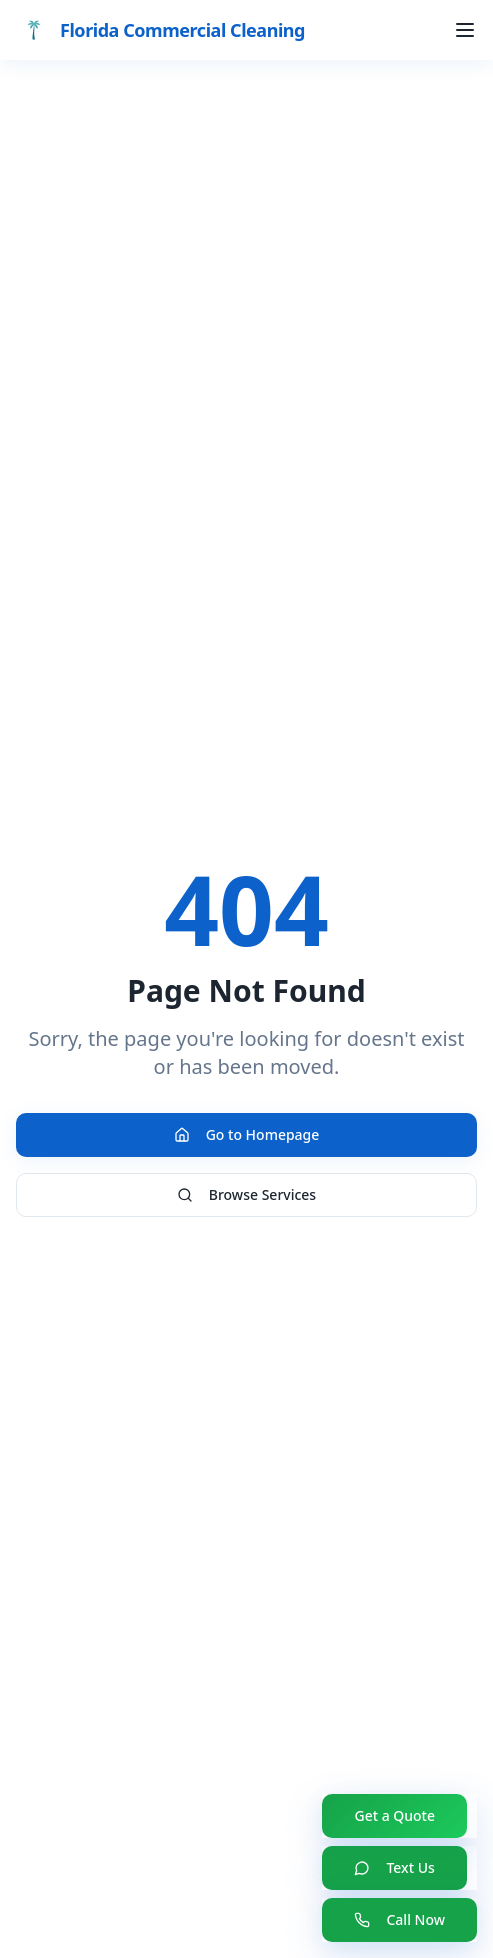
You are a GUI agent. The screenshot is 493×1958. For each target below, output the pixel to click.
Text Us (394, 1867)
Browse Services (246, 1194)
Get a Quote (394, 1815)
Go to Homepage (247, 1134)
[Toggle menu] (465, 30)
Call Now (399, 1919)
